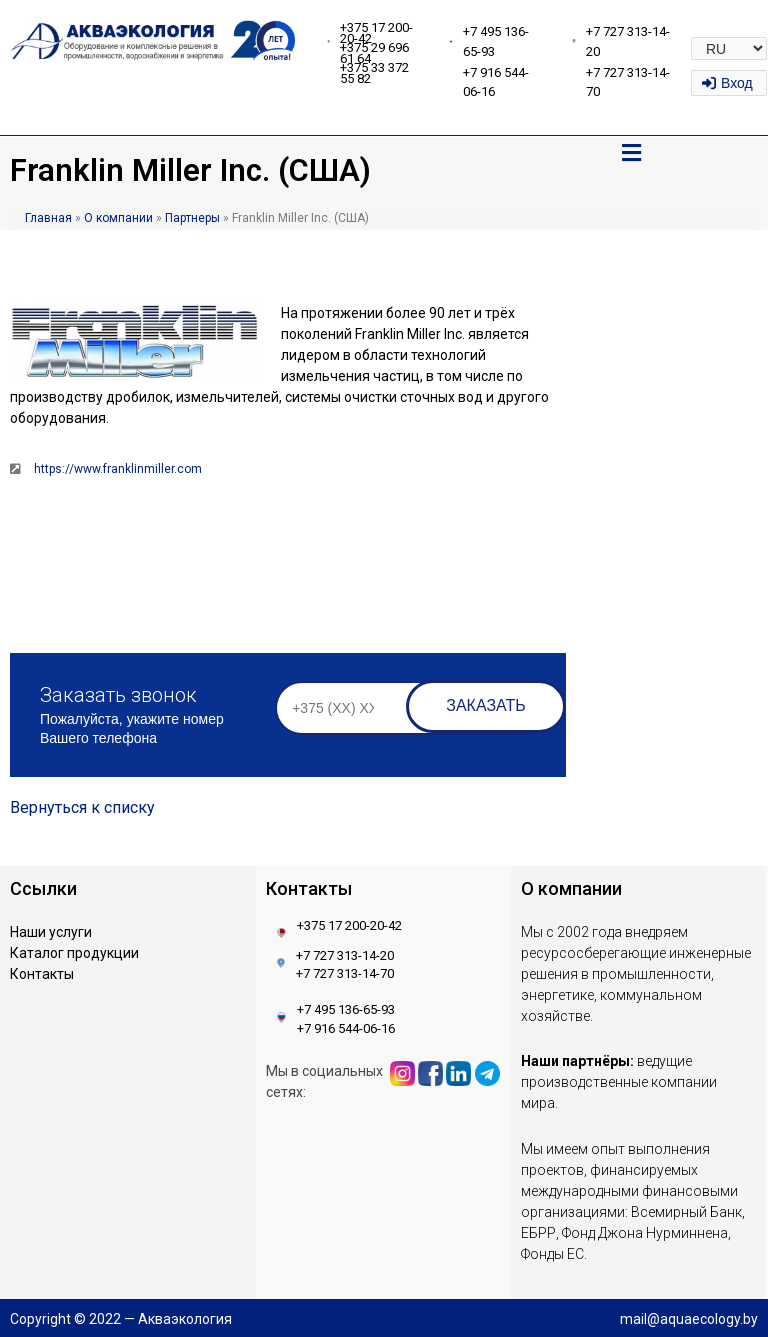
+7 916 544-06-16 (346, 1028)
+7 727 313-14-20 (345, 955)
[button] (631, 154)
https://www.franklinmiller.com (118, 469)
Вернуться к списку (82, 807)
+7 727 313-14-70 (345, 973)
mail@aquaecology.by (689, 1319)
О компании (118, 218)
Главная (48, 218)
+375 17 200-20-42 (376, 33)
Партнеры (192, 218)
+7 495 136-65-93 (346, 1009)
